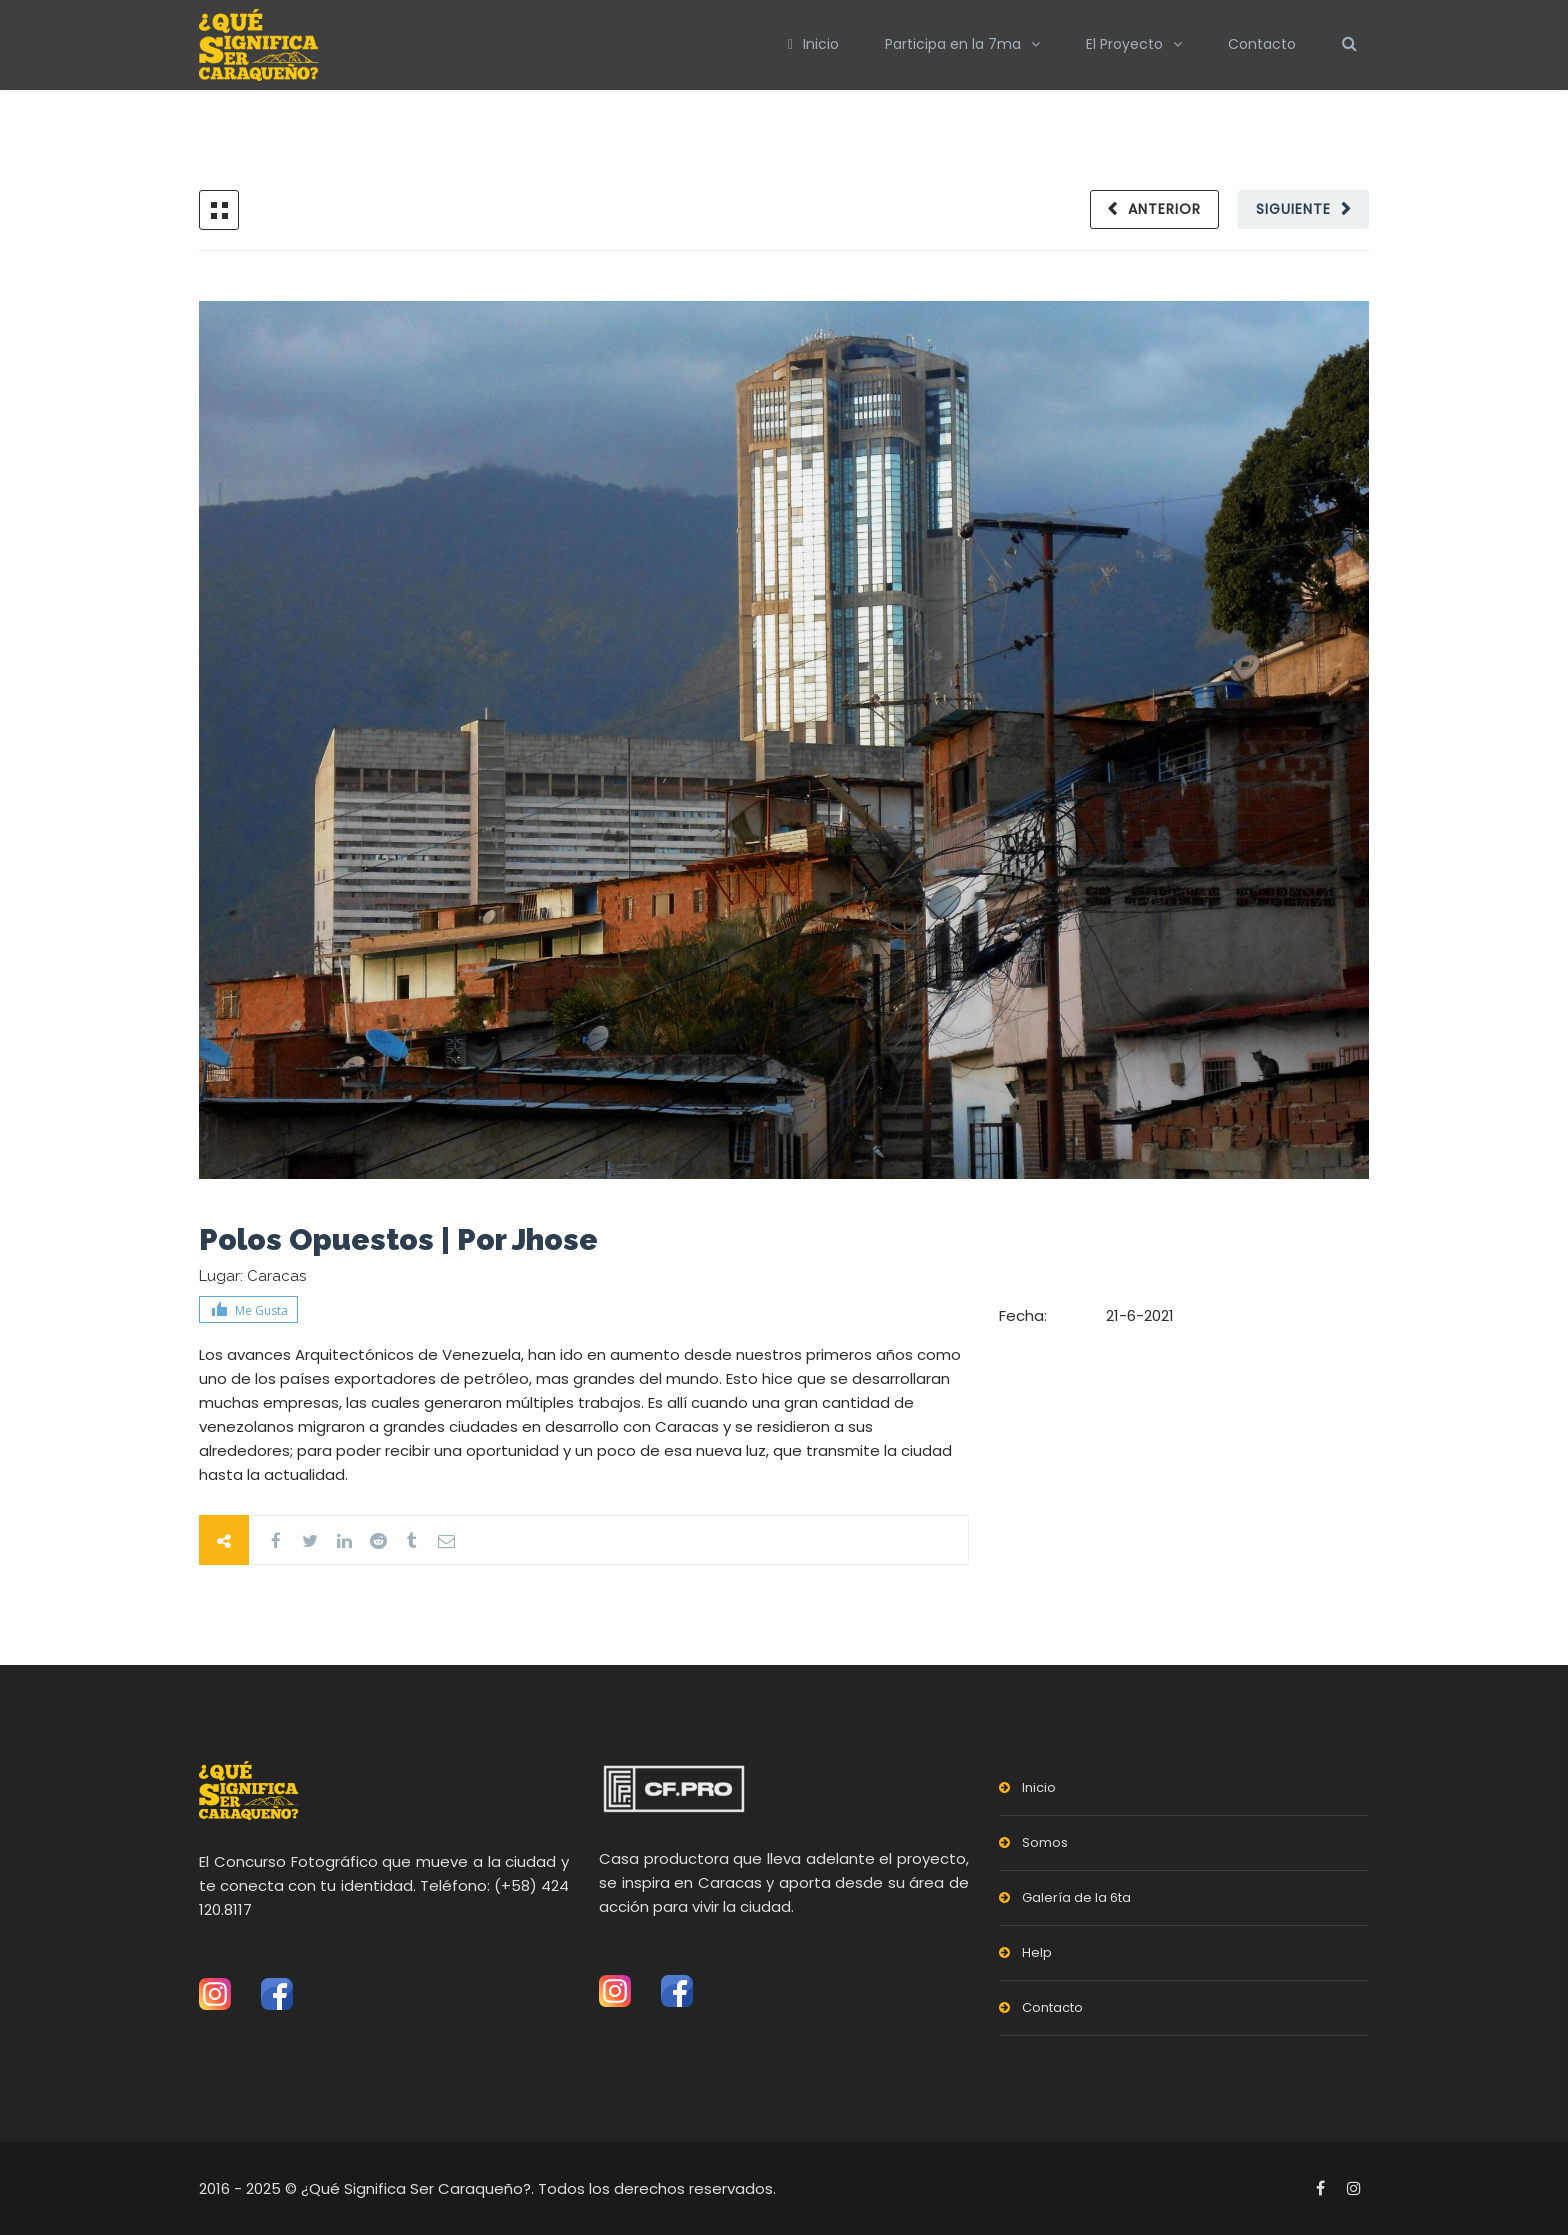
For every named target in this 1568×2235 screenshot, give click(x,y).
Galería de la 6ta (1076, 1897)
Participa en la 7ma (953, 44)
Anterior (1162, 209)
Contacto (1262, 44)
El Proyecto (1124, 44)
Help (1037, 1952)
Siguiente (1292, 209)
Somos (1045, 1842)
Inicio (813, 44)
